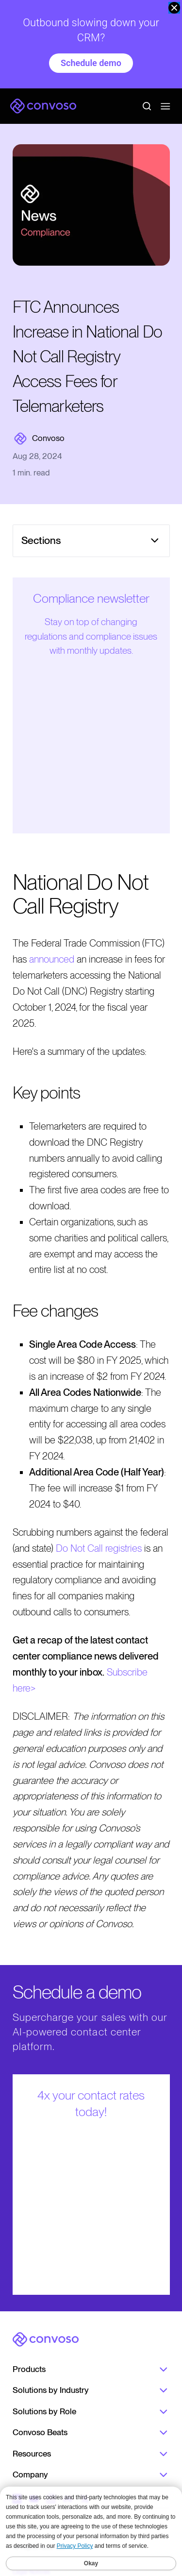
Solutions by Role (91, 2412)
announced (51, 959)
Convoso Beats (91, 2432)
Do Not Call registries (99, 1548)
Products (91, 2369)
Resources (91, 2454)
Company (91, 2475)
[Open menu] (165, 106)
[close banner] (174, 8)
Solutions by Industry (91, 2390)
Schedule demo (91, 63)
